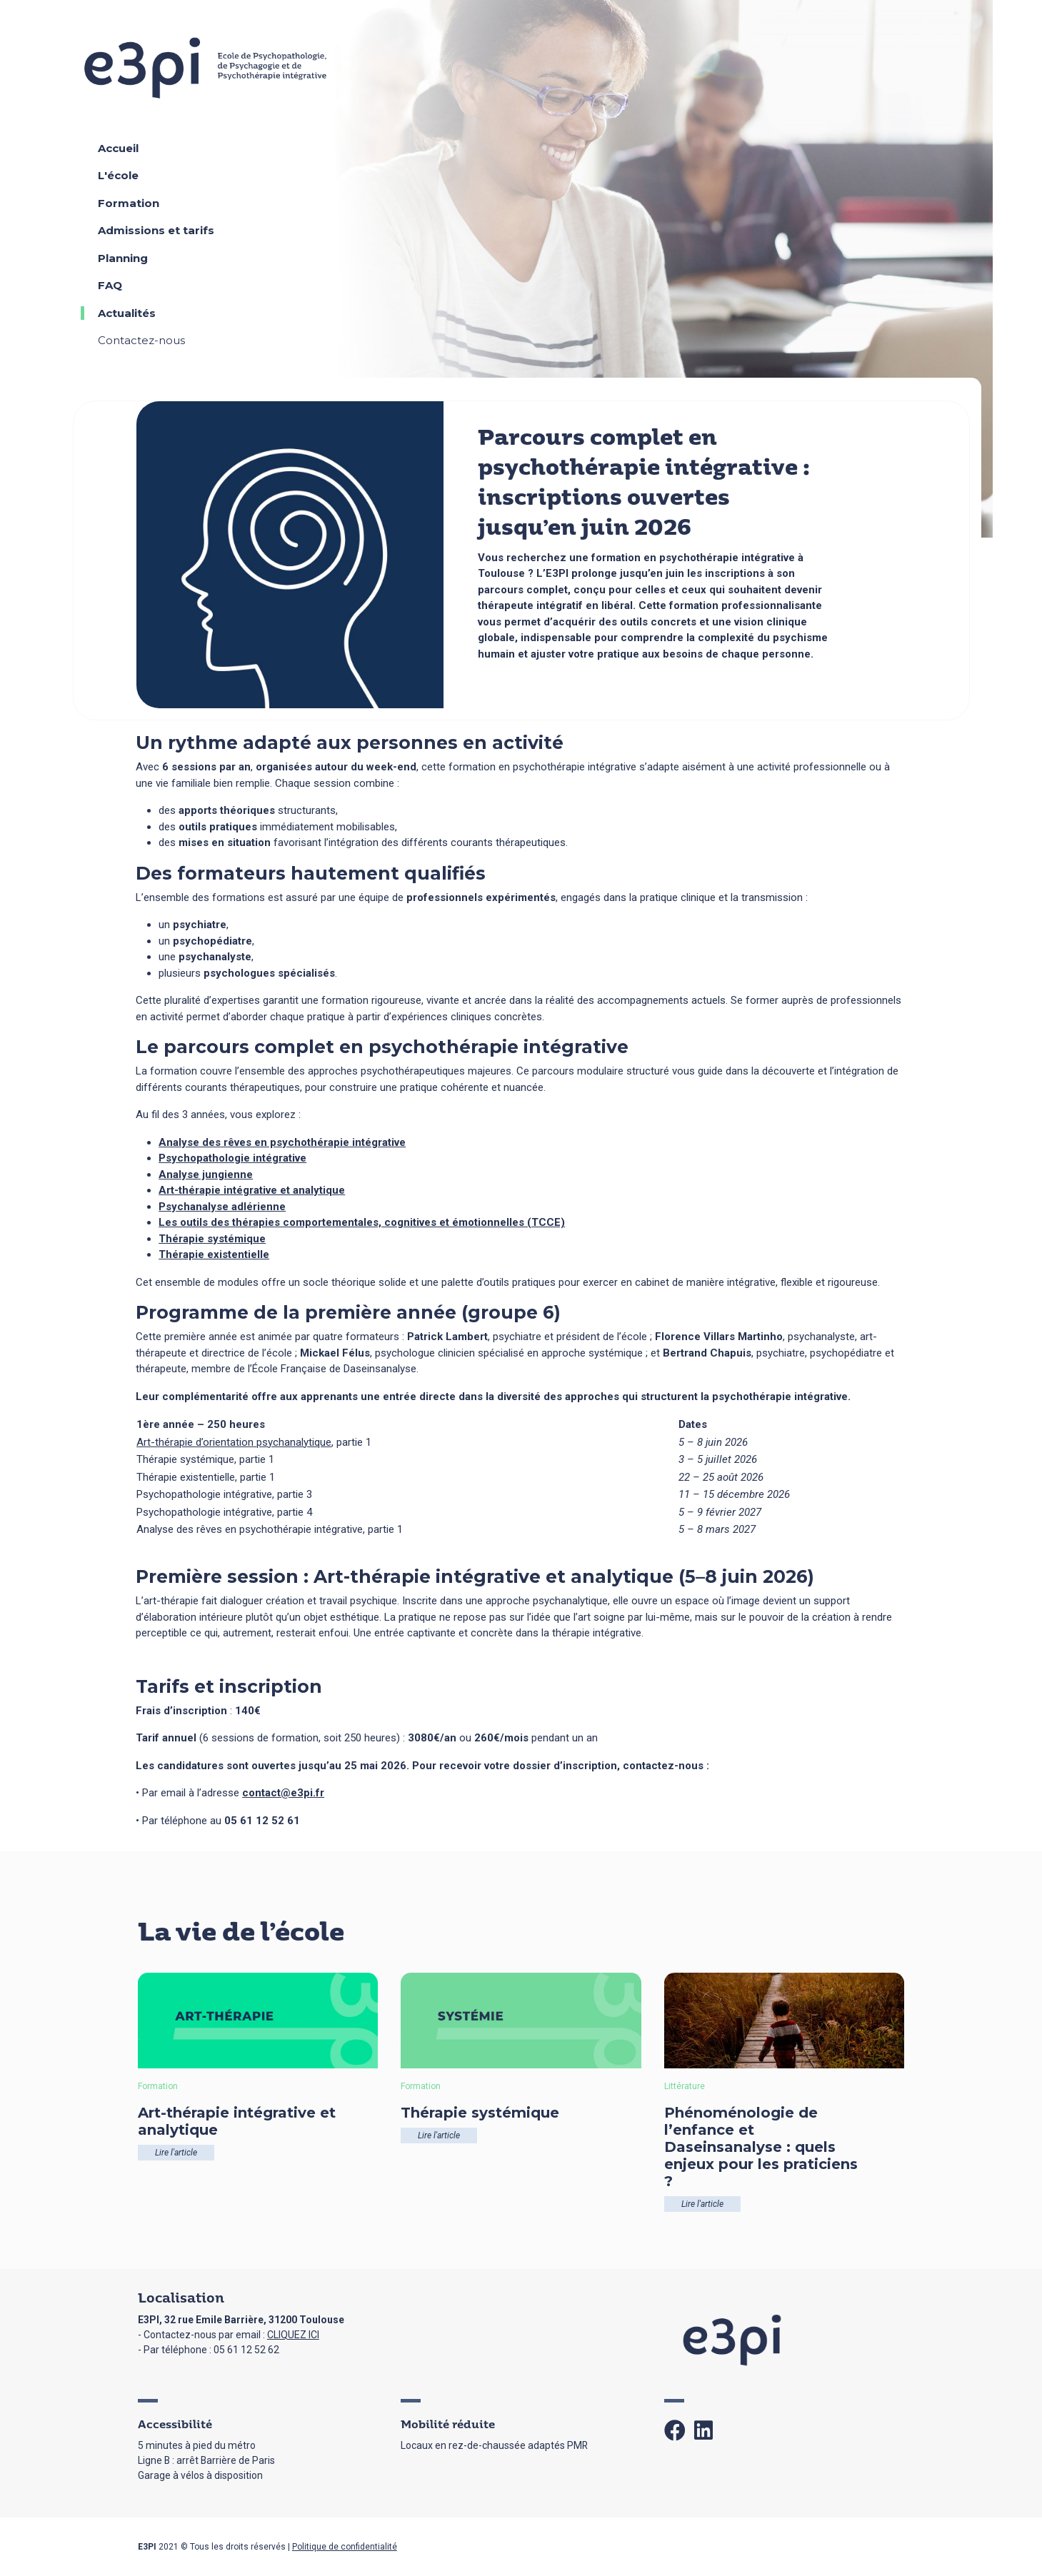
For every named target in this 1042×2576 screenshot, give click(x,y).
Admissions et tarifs (156, 230)
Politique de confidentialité (344, 2547)
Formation (128, 203)
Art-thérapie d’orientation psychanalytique (233, 1442)
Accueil (118, 148)
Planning (123, 258)
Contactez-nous (141, 340)
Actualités (127, 313)
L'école (118, 175)
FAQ (110, 285)
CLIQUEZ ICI (293, 2334)
